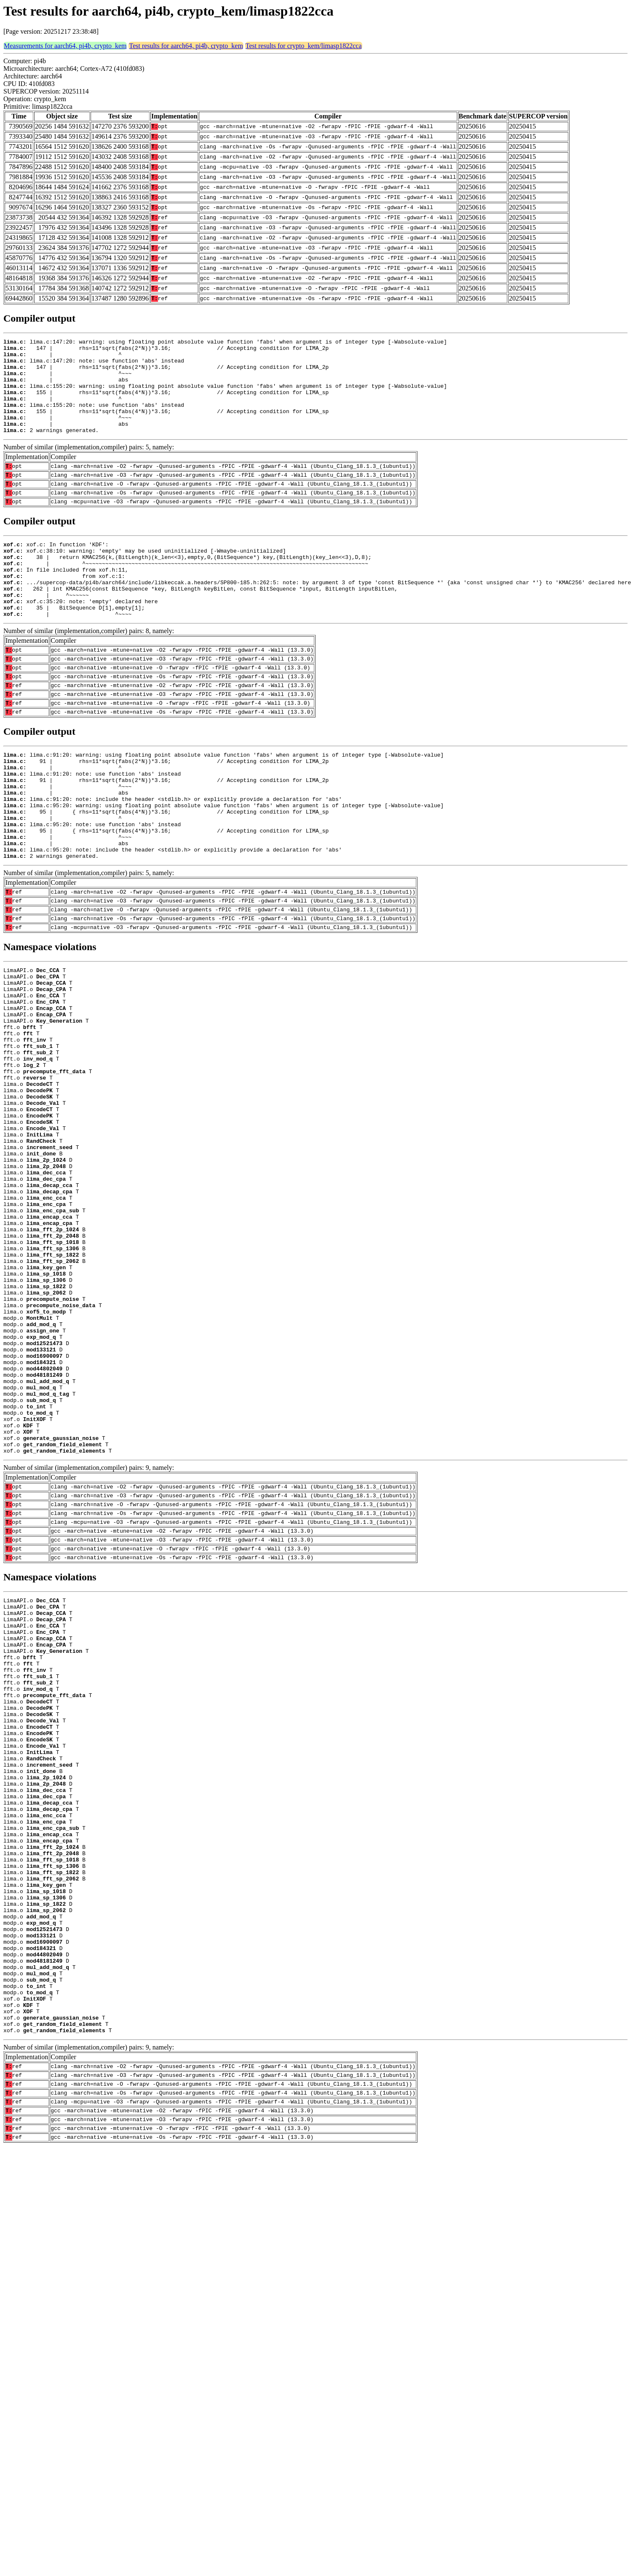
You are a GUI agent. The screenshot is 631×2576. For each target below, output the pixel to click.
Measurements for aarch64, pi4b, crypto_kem (65, 45)
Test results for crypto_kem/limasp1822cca (304, 45)
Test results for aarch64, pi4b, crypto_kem (186, 45)
